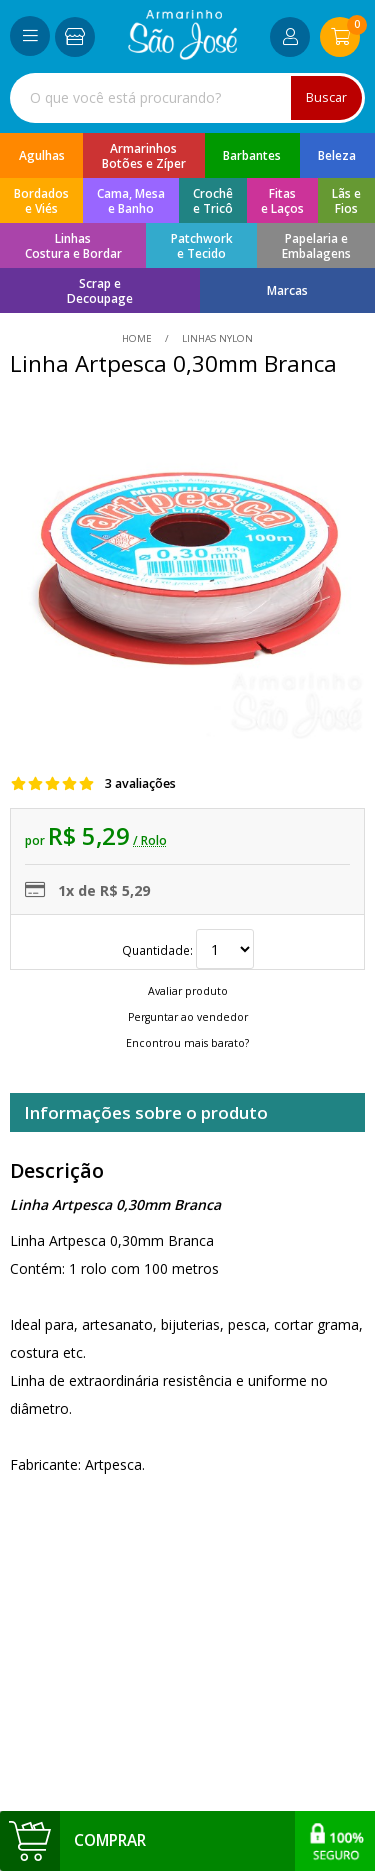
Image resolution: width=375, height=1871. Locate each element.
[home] (182, 54)
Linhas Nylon (216, 338)
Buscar (326, 97)
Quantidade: (188, 950)
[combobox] (187, 98)
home (138, 338)
